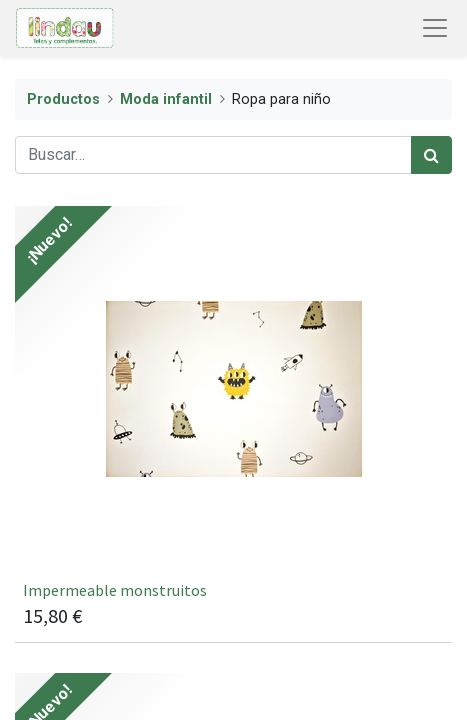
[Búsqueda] (431, 155)
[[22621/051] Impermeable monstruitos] (233, 424)
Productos (63, 99)
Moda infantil (166, 99)
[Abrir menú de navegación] (435, 28)
